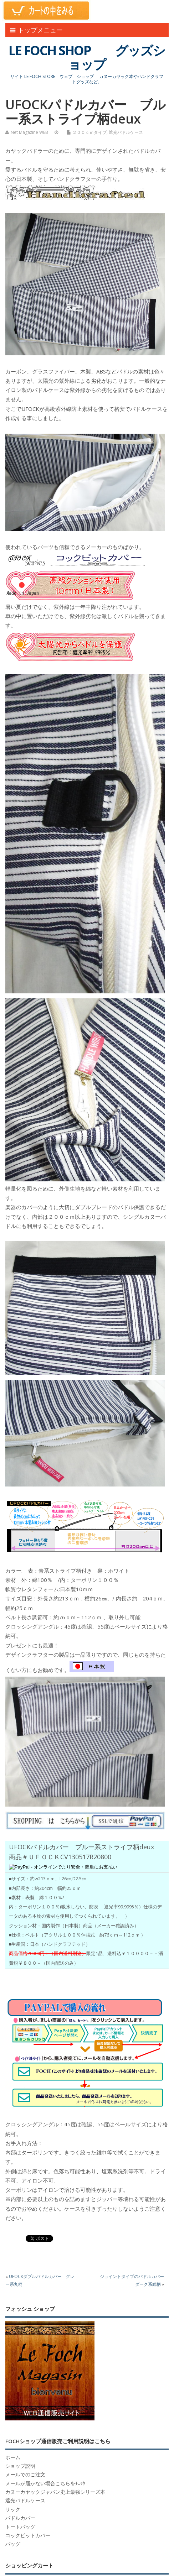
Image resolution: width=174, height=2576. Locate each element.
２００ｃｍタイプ (89, 132)
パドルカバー (20, 2518)
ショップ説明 (20, 2466)
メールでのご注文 (25, 2474)
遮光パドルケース (126, 132)
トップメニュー (36, 30)
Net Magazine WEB (29, 132)
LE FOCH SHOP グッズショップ (87, 57)
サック (12, 2509)
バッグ (12, 2544)
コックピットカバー (27, 2535)
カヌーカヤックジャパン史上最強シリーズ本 (55, 2492)
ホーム (12, 2457)
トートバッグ (20, 2527)
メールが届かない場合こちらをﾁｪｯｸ (45, 2483)
